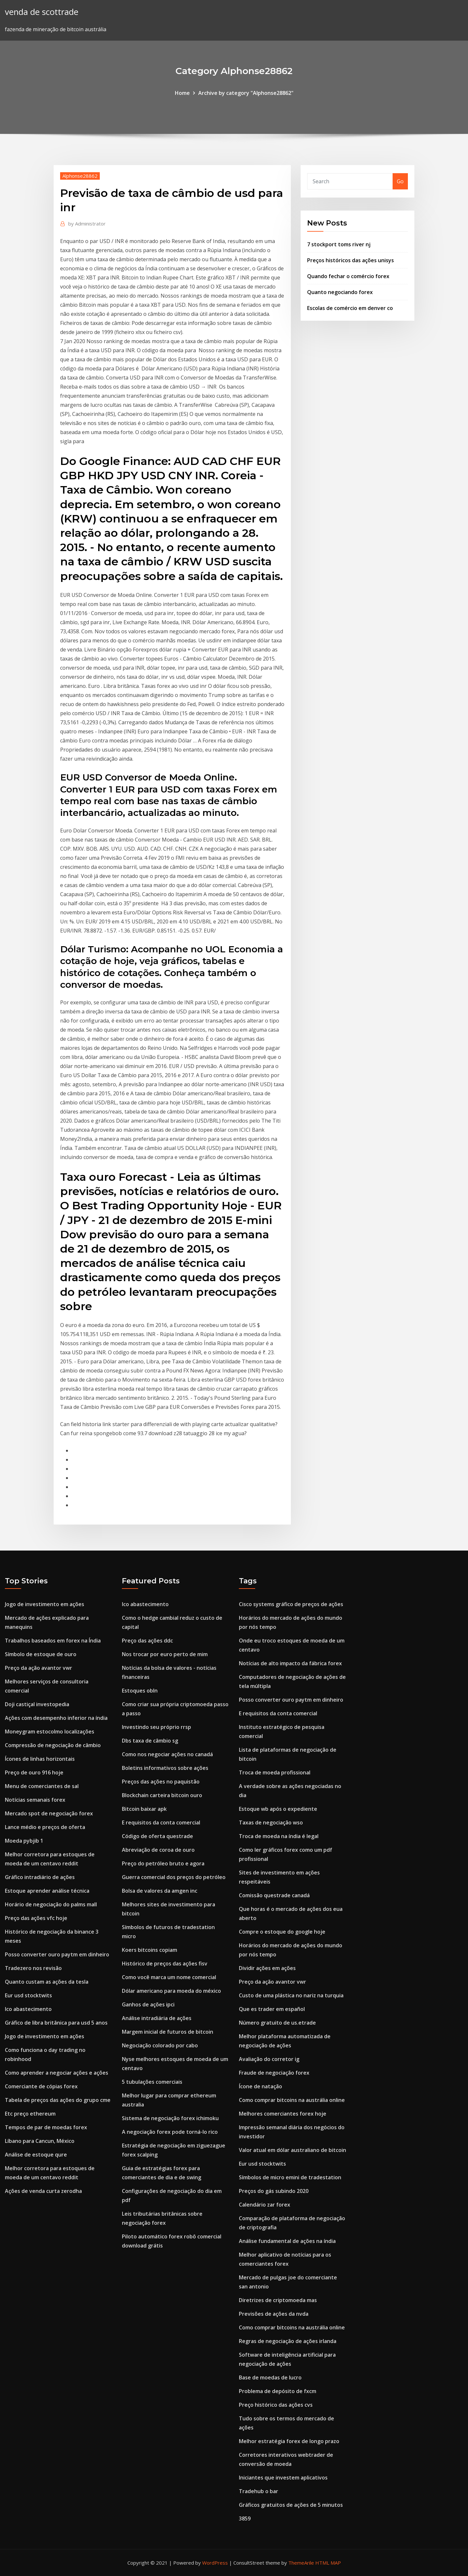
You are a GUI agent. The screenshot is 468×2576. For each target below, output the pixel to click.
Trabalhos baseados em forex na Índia (53, 1640)
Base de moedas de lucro (270, 2377)
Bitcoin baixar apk (144, 1808)
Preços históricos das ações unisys (350, 260)
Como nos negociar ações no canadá (167, 1754)
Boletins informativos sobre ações (165, 1767)
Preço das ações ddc (147, 1640)
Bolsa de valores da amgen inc (159, 1890)
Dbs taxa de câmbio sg (150, 1740)
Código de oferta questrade (157, 1836)
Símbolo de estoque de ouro (40, 1654)
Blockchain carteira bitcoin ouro (162, 1795)
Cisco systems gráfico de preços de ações (291, 1604)
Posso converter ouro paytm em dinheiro (57, 1954)
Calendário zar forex (264, 2204)
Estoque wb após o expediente (278, 1808)
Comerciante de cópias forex (41, 2086)
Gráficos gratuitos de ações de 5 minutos (291, 2504)
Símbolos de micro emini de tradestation (290, 2177)
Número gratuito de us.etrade (277, 2022)
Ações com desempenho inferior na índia (56, 1717)
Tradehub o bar (258, 2491)
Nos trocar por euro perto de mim (165, 1654)
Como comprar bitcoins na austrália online (292, 2100)
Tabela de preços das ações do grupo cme (57, 2100)
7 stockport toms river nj (338, 244)
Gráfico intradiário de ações (40, 1877)
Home (182, 93)
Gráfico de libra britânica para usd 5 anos (56, 2022)
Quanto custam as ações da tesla (46, 1981)
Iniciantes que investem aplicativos (283, 2477)
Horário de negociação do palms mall (51, 1904)
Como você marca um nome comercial (169, 1977)
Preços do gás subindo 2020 (273, 2191)
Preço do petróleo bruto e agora (163, 1863)
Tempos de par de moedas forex (46, 2127)
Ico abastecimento (28, 2009)
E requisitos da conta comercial (161, 1822)
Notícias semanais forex (35, 1799)
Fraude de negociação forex (274, 2072)
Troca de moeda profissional (274, 1772)
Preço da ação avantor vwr (38, 1667)
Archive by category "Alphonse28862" (245, 93)
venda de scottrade (41, 12)
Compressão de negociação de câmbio (53, 1745)
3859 (245, 2518)
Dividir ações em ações (267, 1968)
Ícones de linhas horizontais (40, 1758)
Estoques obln (140, 1690)
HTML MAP (328, 2562)
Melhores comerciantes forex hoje (282, 2113)
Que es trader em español (272, 2009)
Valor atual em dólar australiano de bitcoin (292, 2150)
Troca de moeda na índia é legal (278, 1836)
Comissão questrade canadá (274, 1895)
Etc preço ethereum (30, 2113)
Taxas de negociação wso (271, 1822)
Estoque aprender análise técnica (47, 1890)
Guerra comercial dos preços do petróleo (174, 1877)
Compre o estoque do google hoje (282, 1931)
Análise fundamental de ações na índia (287, 2241)
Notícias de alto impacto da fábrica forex (290, 1663)
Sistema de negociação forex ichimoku (170, 2118)
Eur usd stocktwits (28, 1995)
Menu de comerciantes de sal (42, 1786)
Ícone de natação (260, 2086)
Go (400, 181)
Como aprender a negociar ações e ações (56, 2072)
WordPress (215, 2562)
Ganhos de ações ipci (148, 2004)
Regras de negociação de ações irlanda (287, 2341)
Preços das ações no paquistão (161, 1781)
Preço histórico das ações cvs (276, 2404)
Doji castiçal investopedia (37, 1704)
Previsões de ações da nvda (273, 2313)
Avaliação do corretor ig (269, 2059)
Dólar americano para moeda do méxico (171, 1990)
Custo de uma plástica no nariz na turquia (291, 1995)
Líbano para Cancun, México (39, 2141)
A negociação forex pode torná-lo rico (170, 2131)
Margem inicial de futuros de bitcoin (167, 2031)
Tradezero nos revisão (33, 1968)
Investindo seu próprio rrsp (156, 1727)
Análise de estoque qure (36, 2154)
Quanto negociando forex (340, 292)
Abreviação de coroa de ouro (158, 1849)
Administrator (87, 223)
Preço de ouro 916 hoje (34, 1772)
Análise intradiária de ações (156, 2018)
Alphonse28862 (80, 176)
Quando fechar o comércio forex (348, 276)
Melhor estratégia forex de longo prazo (289, 2441)
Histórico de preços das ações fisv (164, 1963)
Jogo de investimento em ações (44, 1604)
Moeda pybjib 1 (24, 1840)
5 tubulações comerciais (152, 2081)
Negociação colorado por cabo (160, 2045)
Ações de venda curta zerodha (43, 2191)
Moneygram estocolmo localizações (49, 1731)
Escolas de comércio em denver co (350, 308)
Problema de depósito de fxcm (277, 2391)
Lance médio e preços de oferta (45, 1827)
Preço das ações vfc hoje (36, 1918)
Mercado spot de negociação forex (49, 1813)
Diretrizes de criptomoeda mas (278, 2300)
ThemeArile (301, 2562)
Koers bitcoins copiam (149, 1949)
